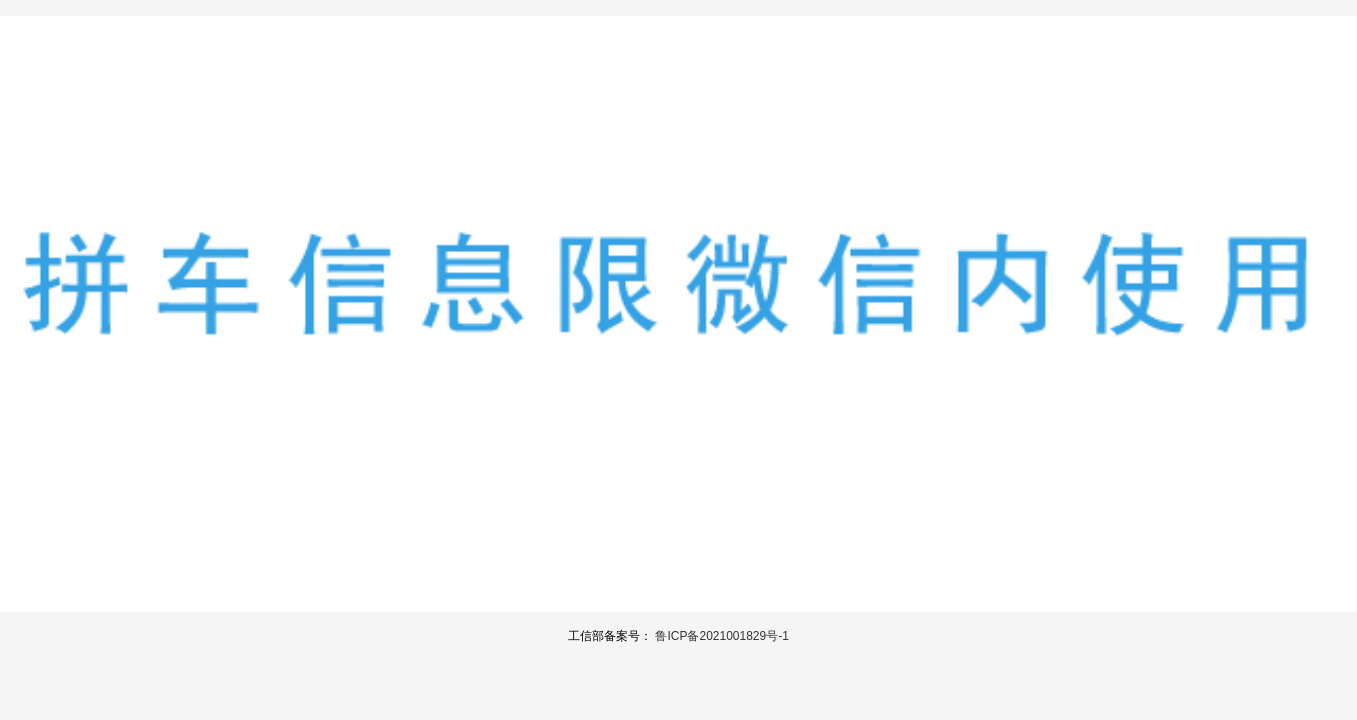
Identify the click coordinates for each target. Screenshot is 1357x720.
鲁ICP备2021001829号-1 (721, 636)
